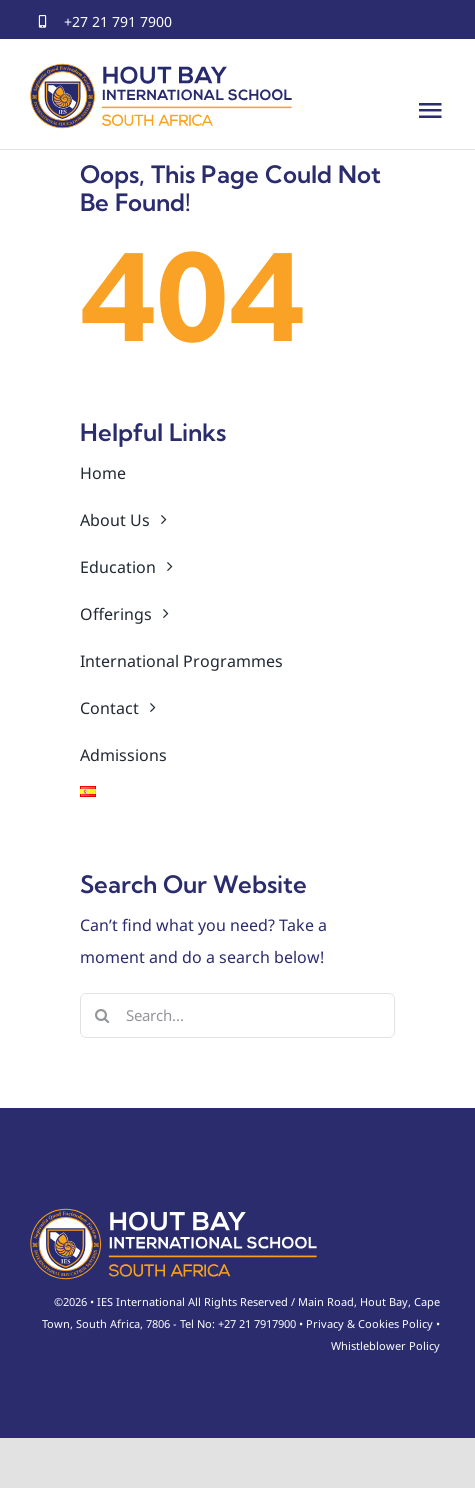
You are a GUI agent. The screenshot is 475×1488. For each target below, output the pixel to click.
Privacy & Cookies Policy (369, 1323)
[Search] (102, 1015)
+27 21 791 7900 (118, 21)
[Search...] (237, 1015)
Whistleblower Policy (385, 1345)
